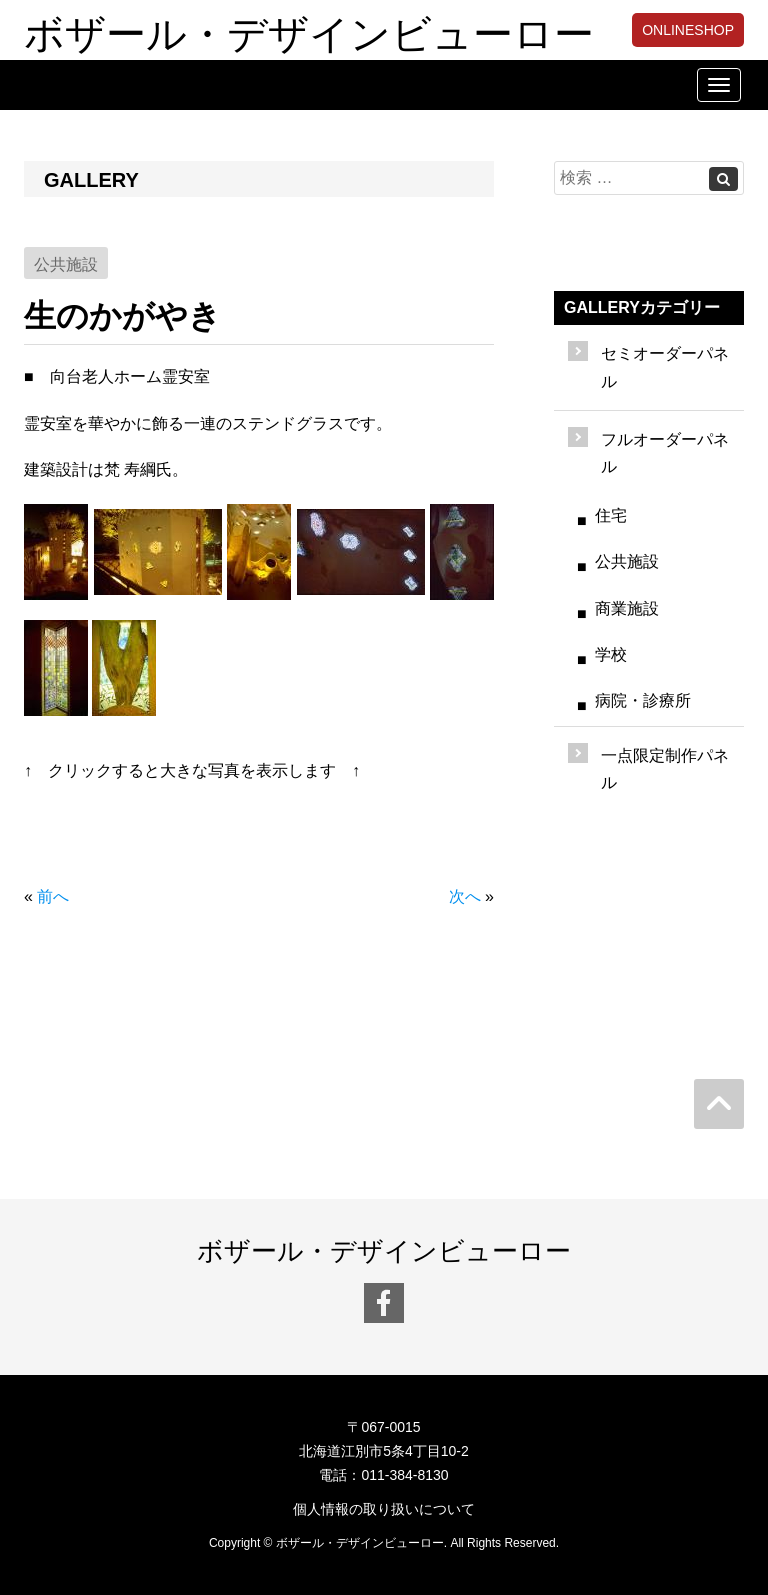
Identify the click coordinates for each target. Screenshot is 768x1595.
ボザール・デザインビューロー (309, 30)
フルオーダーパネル (665, 453)
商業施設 (627, 608)
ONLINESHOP (688, 30)
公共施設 (627, 561)
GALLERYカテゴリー (642, 307)
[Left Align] (723, 179)
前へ (53, 896)
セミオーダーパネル (665, 367)
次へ (465, 896)
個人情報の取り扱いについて (384, 1509)
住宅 (611, 515)
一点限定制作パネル (665, 769)
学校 (611, 654)
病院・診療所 (643, 700)
